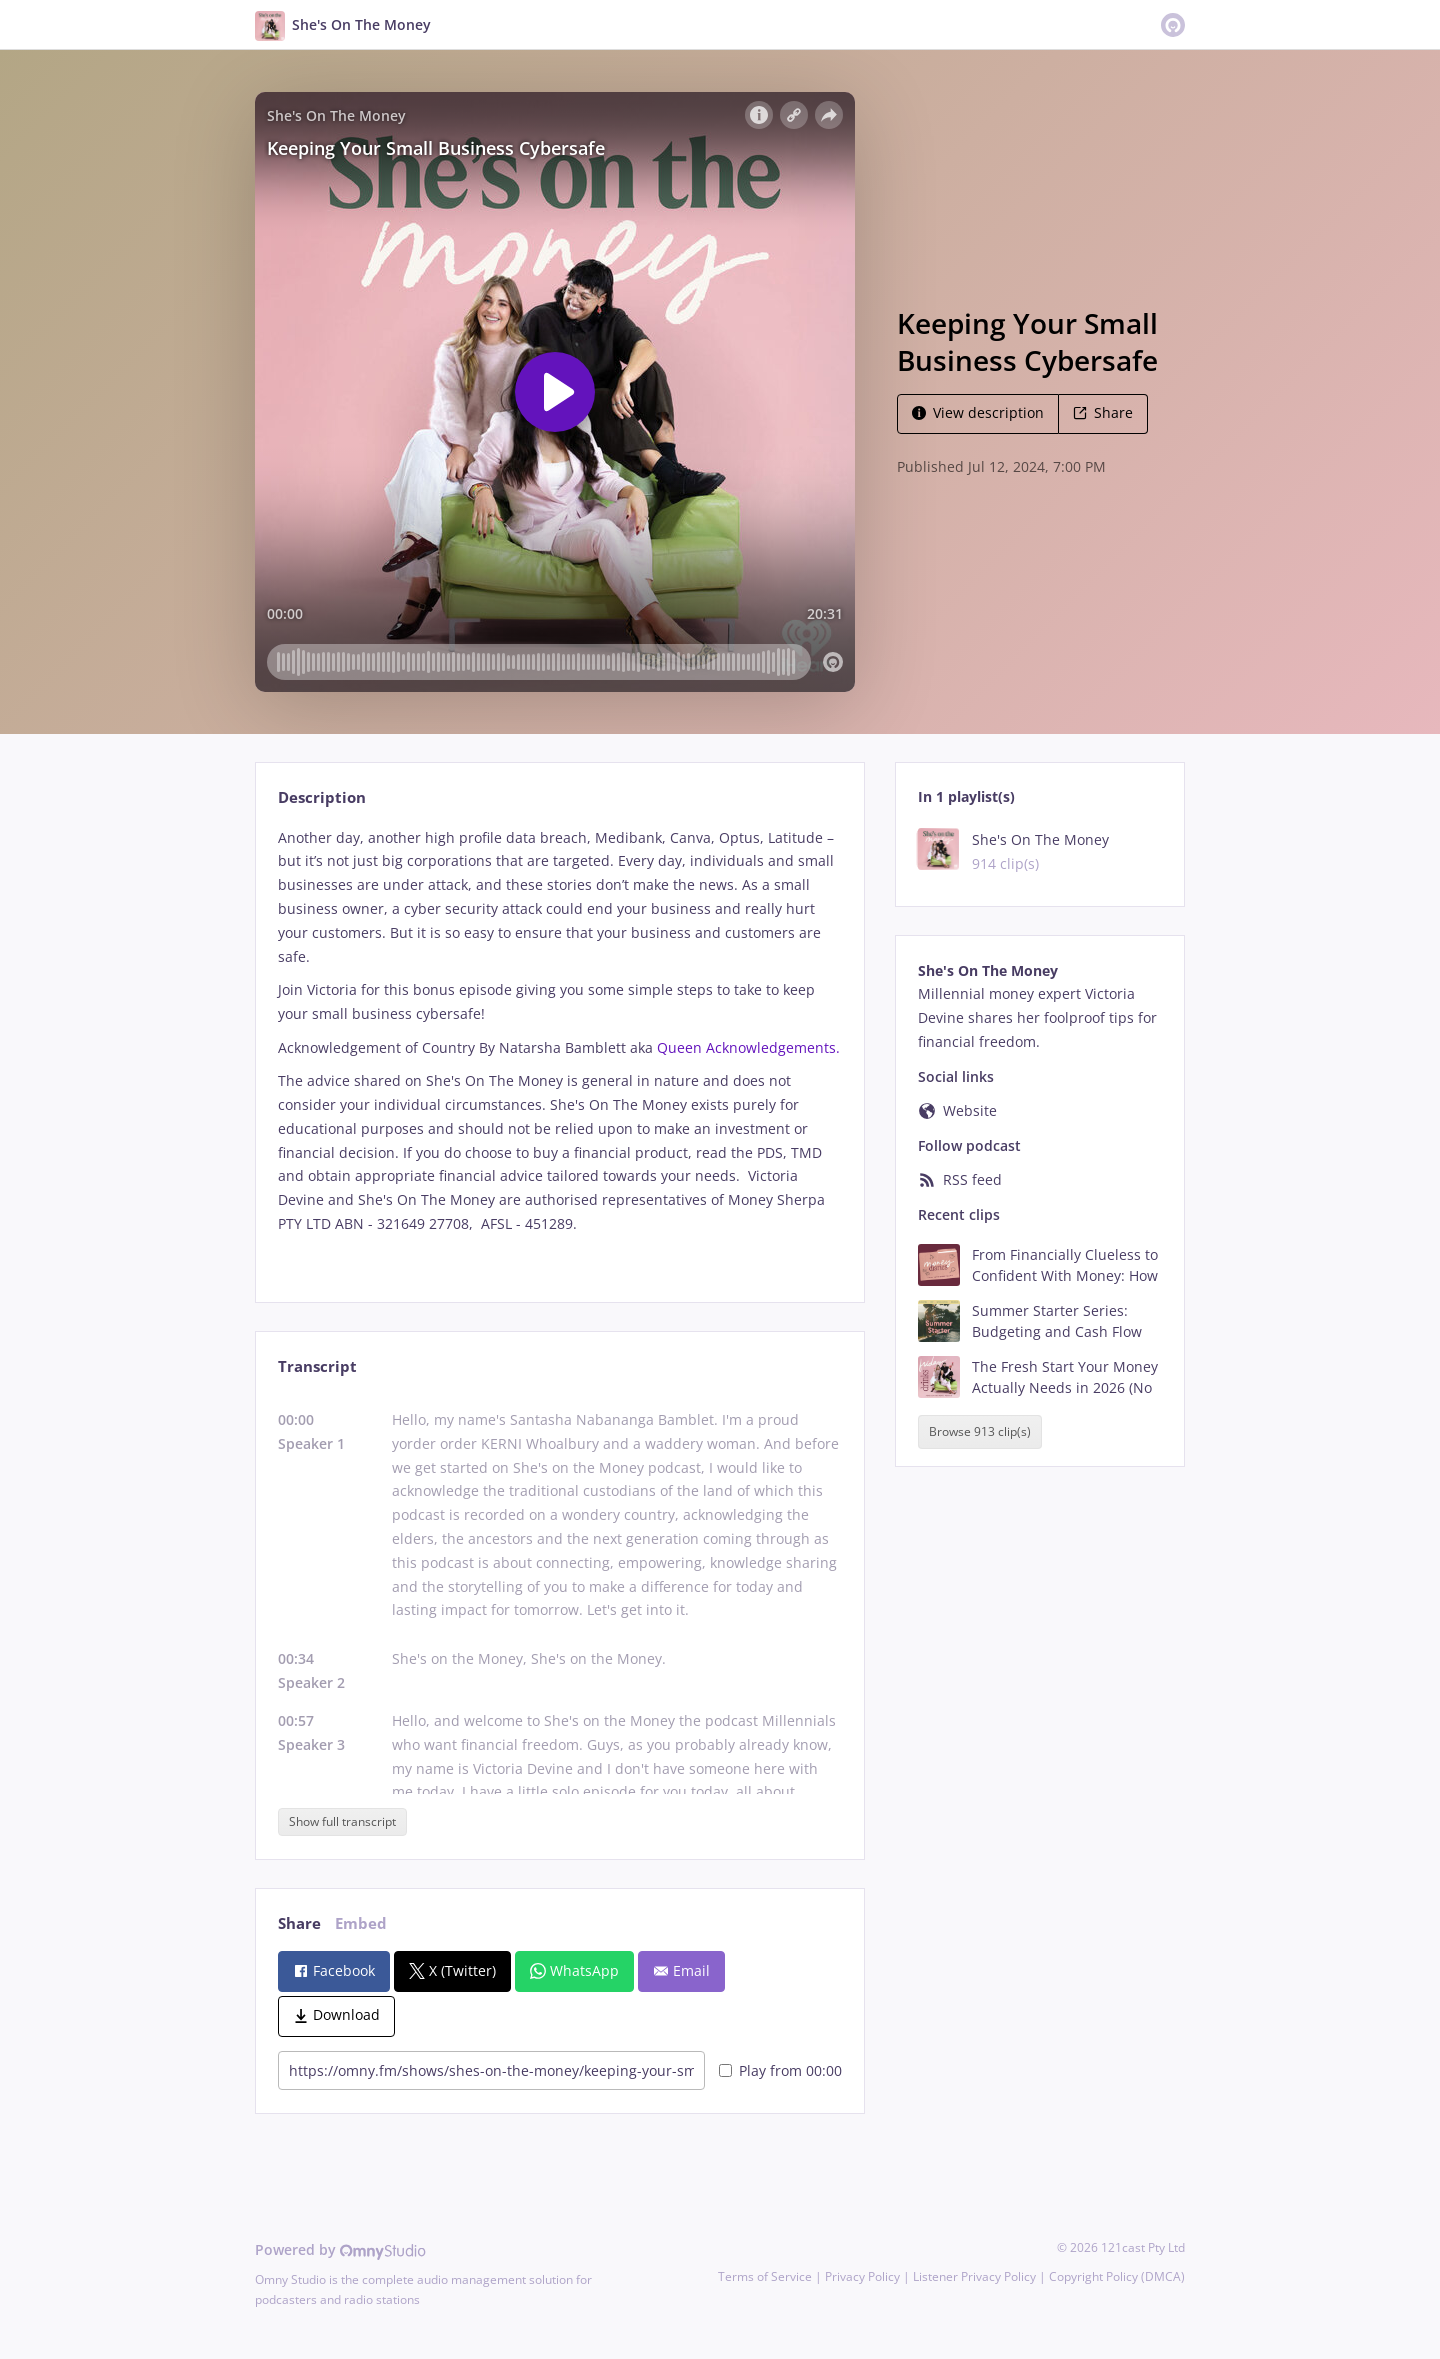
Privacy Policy (862, 2276)
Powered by (340, 2249)
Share (1103, 412)
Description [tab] (322, 797)
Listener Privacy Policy (974, 2276)
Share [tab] (299, 1923)
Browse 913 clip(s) (980, 1432)
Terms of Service (765, 2276)
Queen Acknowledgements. (748, 1047)
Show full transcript (342, 1821)
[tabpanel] (559, 1048)
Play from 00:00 (780, 2070)
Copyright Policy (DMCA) (1117, 2276)
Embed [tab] (361, 1923)
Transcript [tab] (317, 1366)
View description (978, 412)
